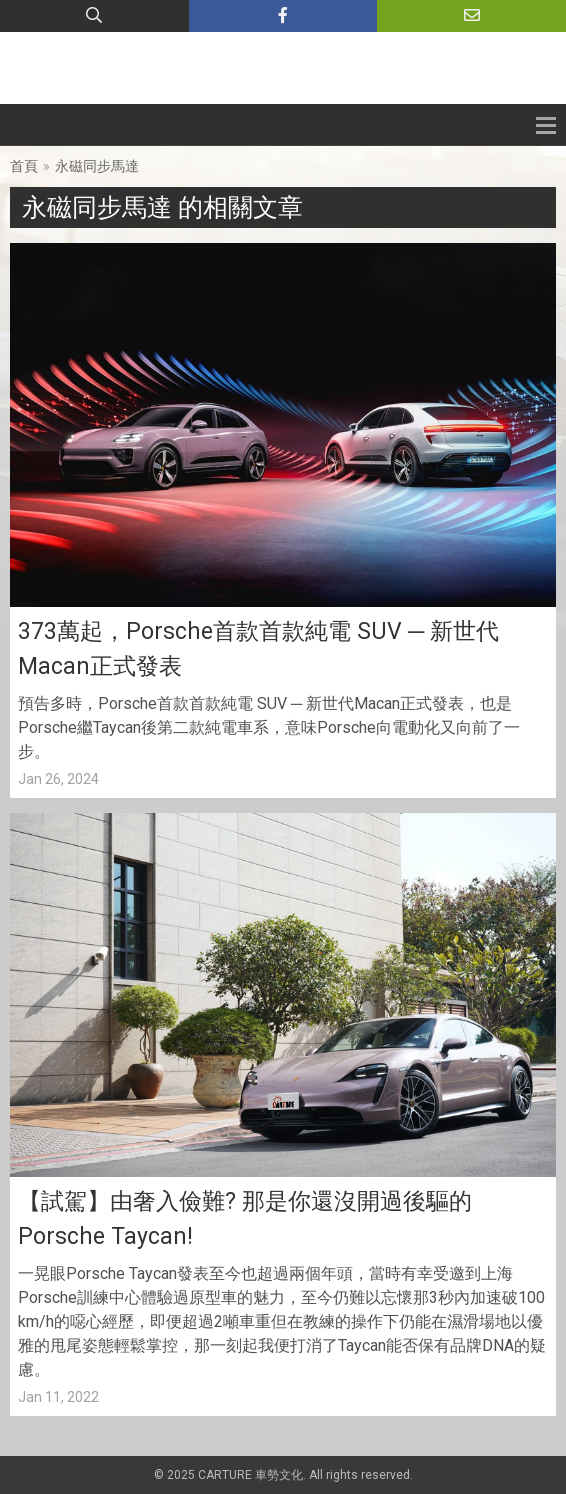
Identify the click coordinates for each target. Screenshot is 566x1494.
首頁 (24, 166)
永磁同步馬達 (97, 166)
